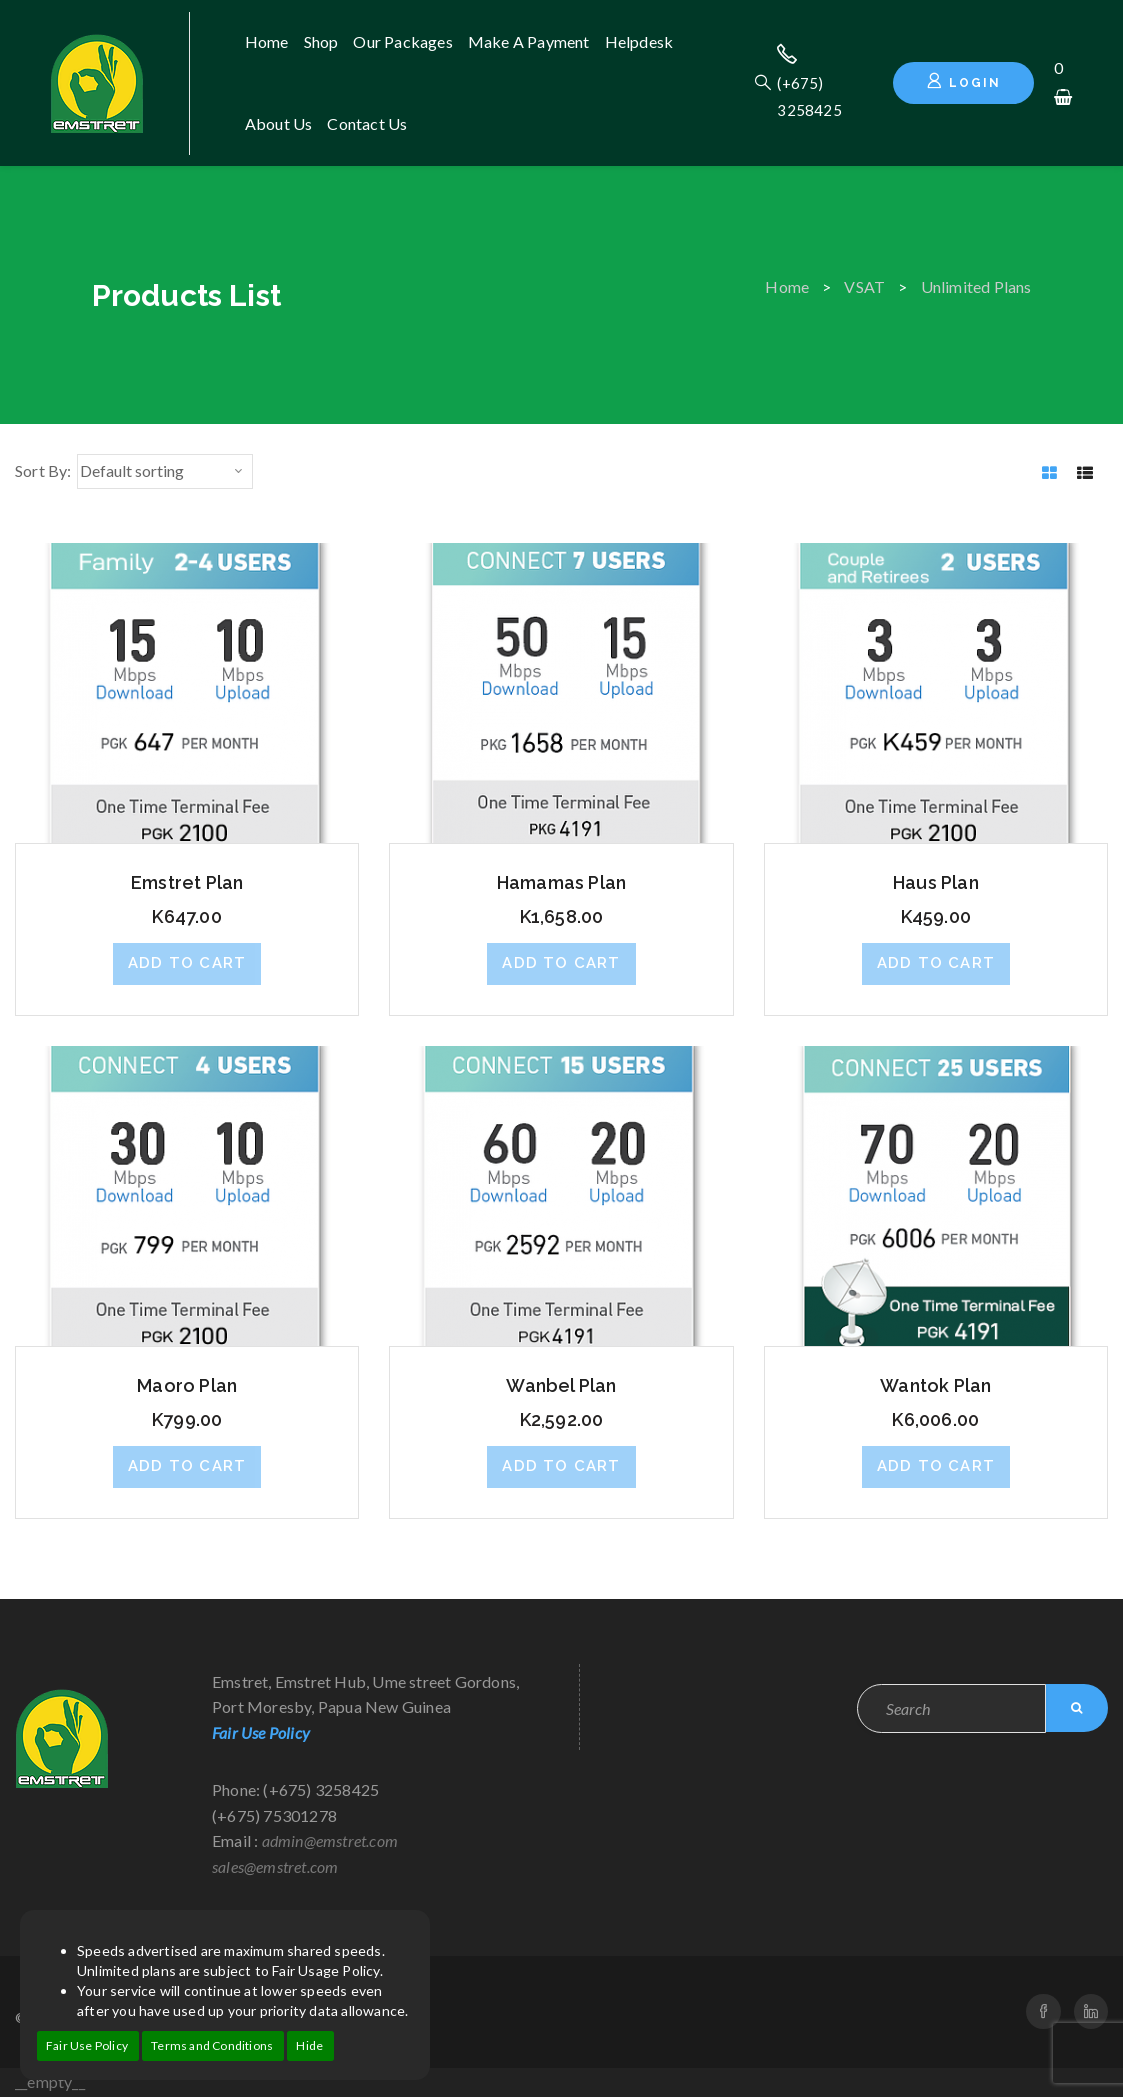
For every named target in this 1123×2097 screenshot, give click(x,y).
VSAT (864, 286)
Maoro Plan (187, 1385)
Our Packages (402, 41)
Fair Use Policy (87, 2045)
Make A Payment (529, 41)
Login (963, 81)
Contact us (367, 123)
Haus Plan (936, 882)
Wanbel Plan (561, 1385)
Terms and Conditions (212, 2045)
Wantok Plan (935, 1385)
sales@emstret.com (275, 1866)
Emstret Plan (187, 882)
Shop (321, 41)
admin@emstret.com (330, 1840)
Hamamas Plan (561, 882)
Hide (309, 2045)
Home (267, 41)
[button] (187, 964)
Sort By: (43, 470)
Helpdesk (639, 41)
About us (279, 123)
